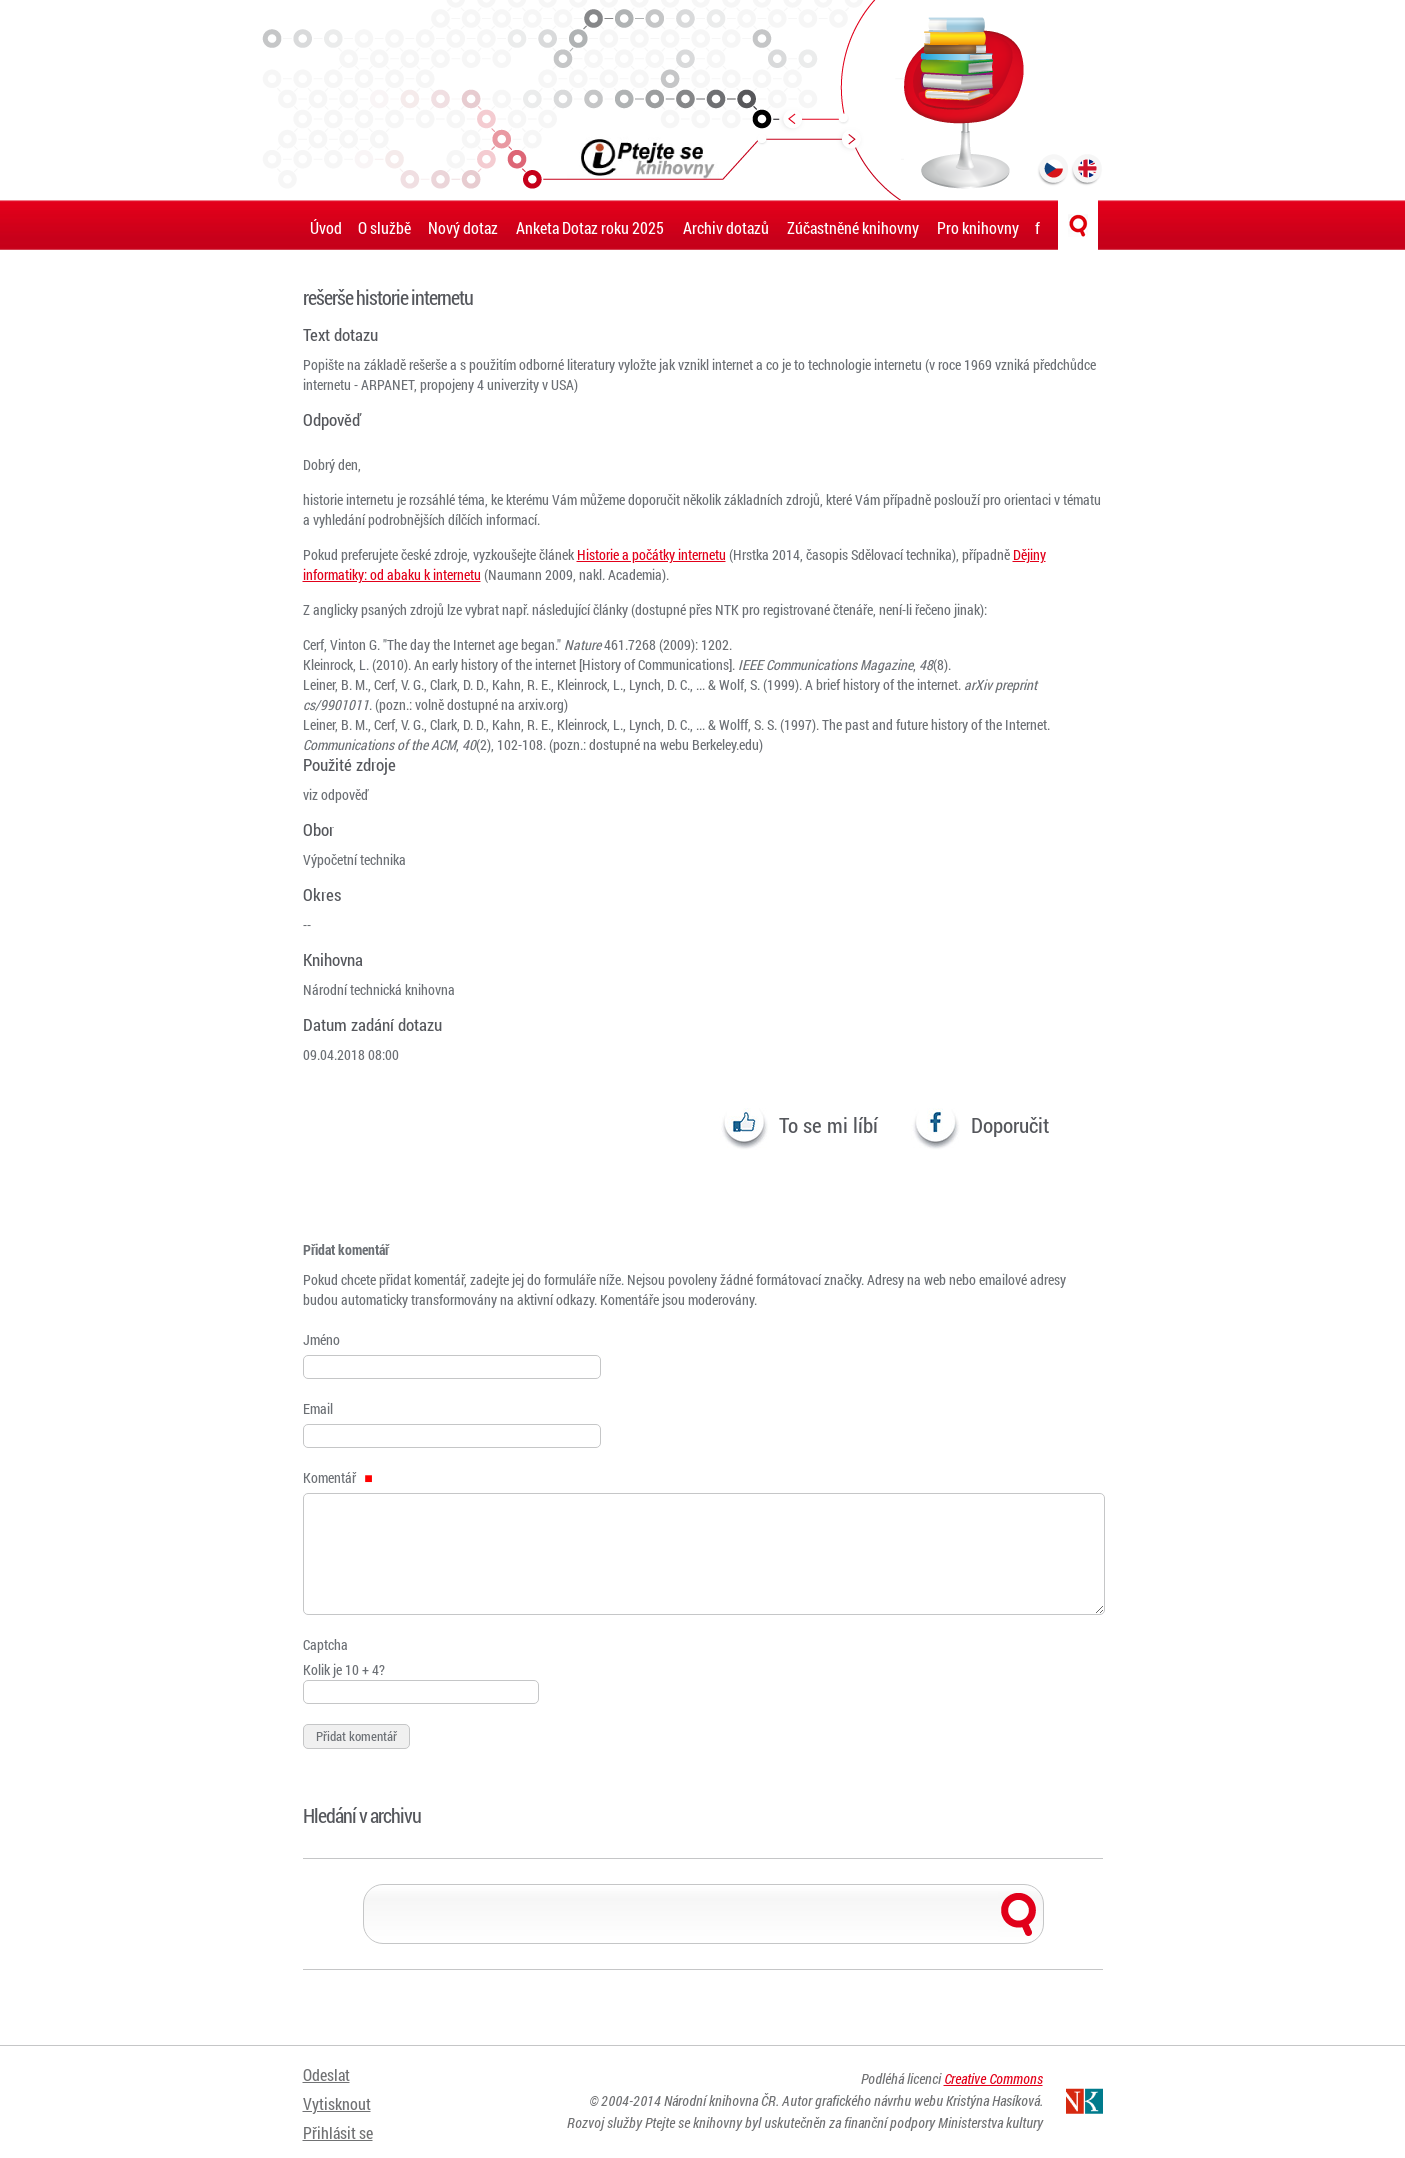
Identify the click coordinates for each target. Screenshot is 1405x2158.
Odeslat (326, 2075)
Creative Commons (993, 2080)
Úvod (326, 227)
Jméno (321, 1339)
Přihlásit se (338, 2125)
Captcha (325, 1644)
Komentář (338, 1477)
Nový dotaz (463, 227)
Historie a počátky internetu (651, 554)
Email (318, 1408)
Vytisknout (337, 2100)
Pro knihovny (978, 227)
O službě (384, 227)
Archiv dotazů (726, 227)
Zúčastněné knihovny (853, 227)
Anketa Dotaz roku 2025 (590, 227)
